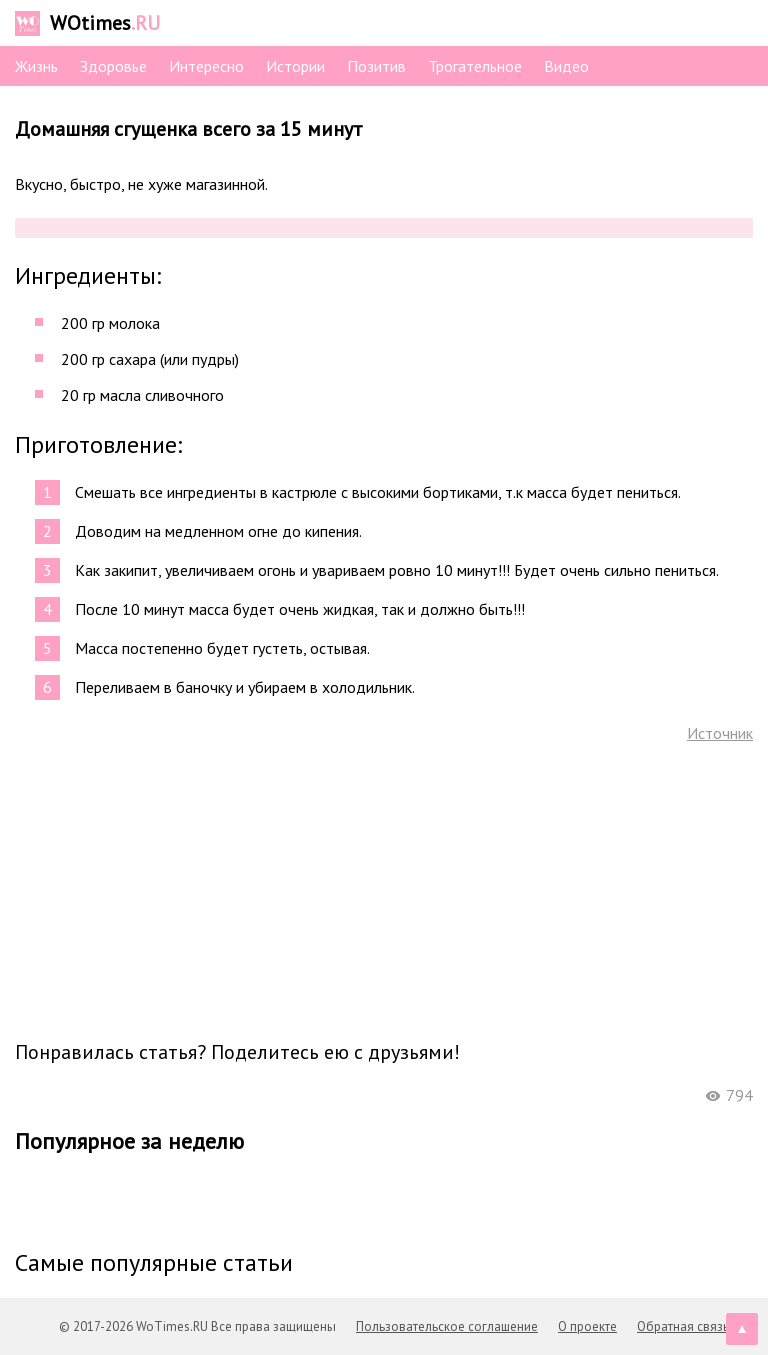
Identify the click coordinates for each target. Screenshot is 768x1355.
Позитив (376, 66)
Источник (720, 733)
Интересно (206, 66)
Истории (295, 66)
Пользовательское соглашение (447, 1326)
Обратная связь (683, 1326)
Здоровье (113, 66)
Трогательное (475, 66)
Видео (566, 66)
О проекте (587, 1326)
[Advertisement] (384, 890)
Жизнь (36, 66)
